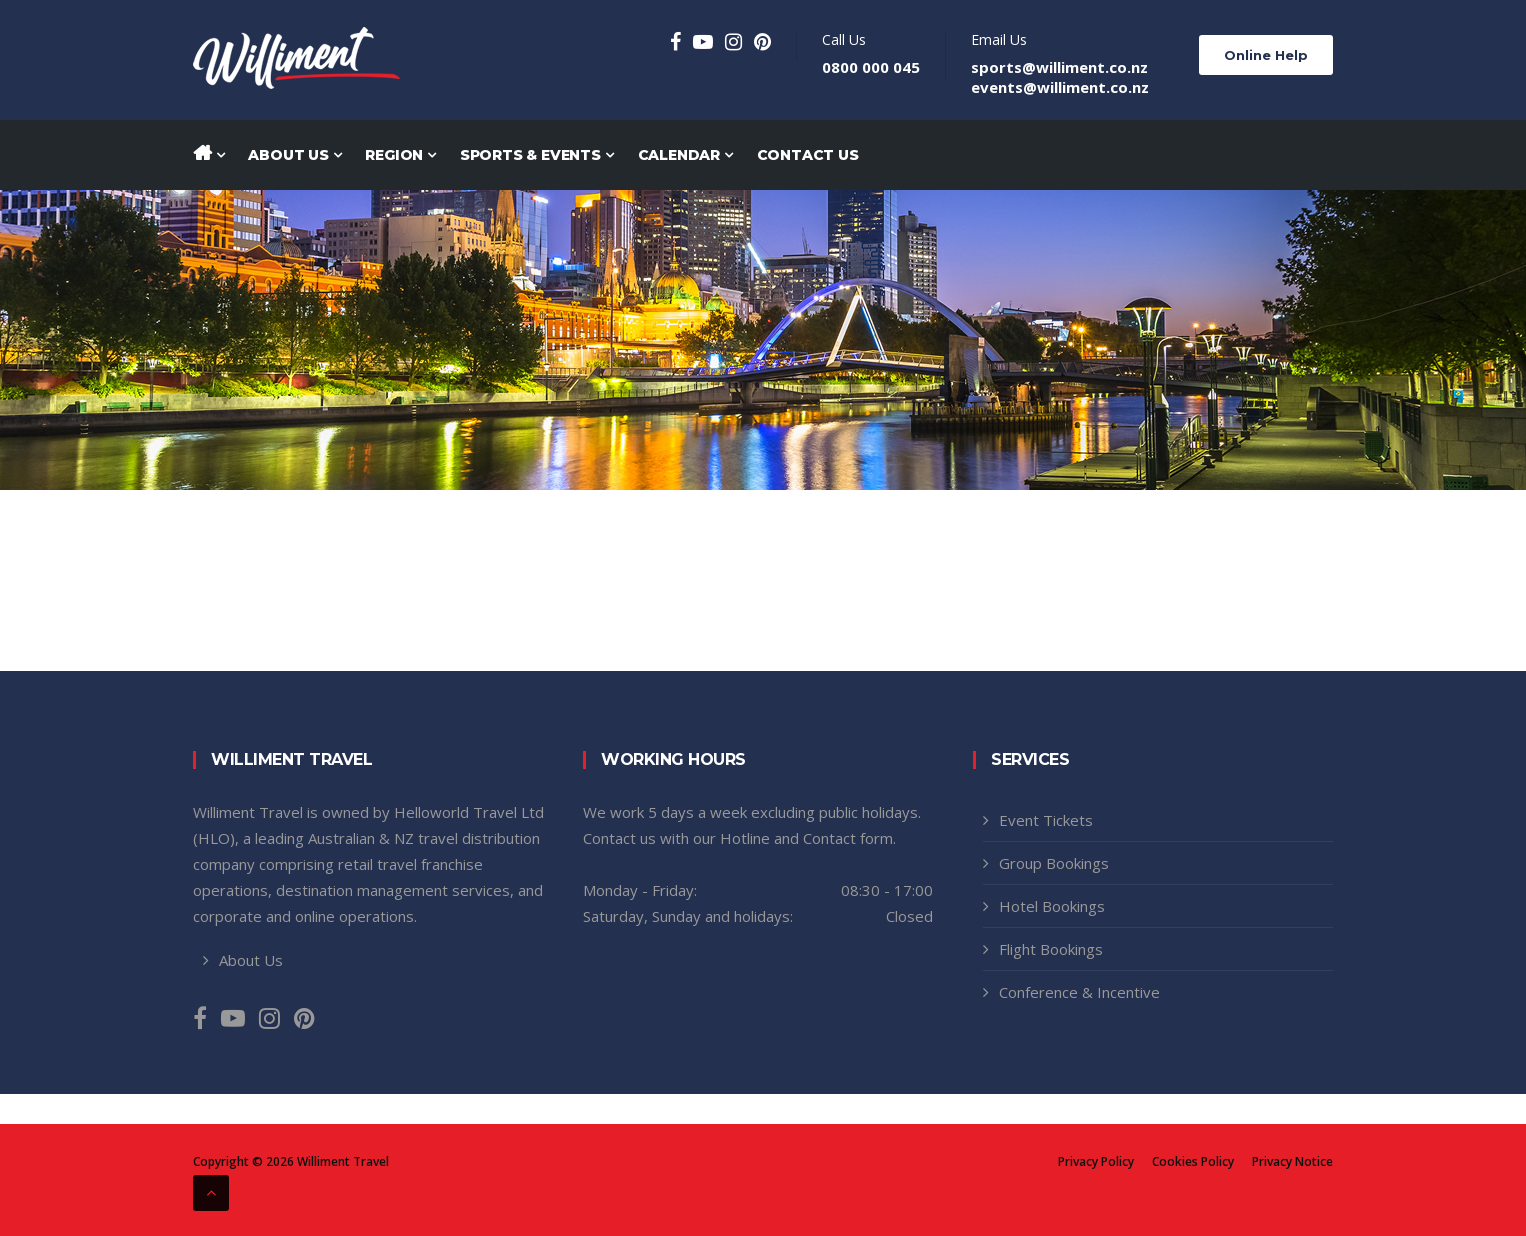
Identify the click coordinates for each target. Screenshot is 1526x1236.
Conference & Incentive (1079, 992)
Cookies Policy (1193, 1162)
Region (400, 155)
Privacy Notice (1292, 1162)
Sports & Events (537, 155)
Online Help (1266, 55)
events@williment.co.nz (1060, 87)
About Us (294, 155)
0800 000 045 (871, 67)
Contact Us (808, 155)
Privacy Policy (1096, 1162)
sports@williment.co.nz (1059, 67)
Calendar (685, 155)
